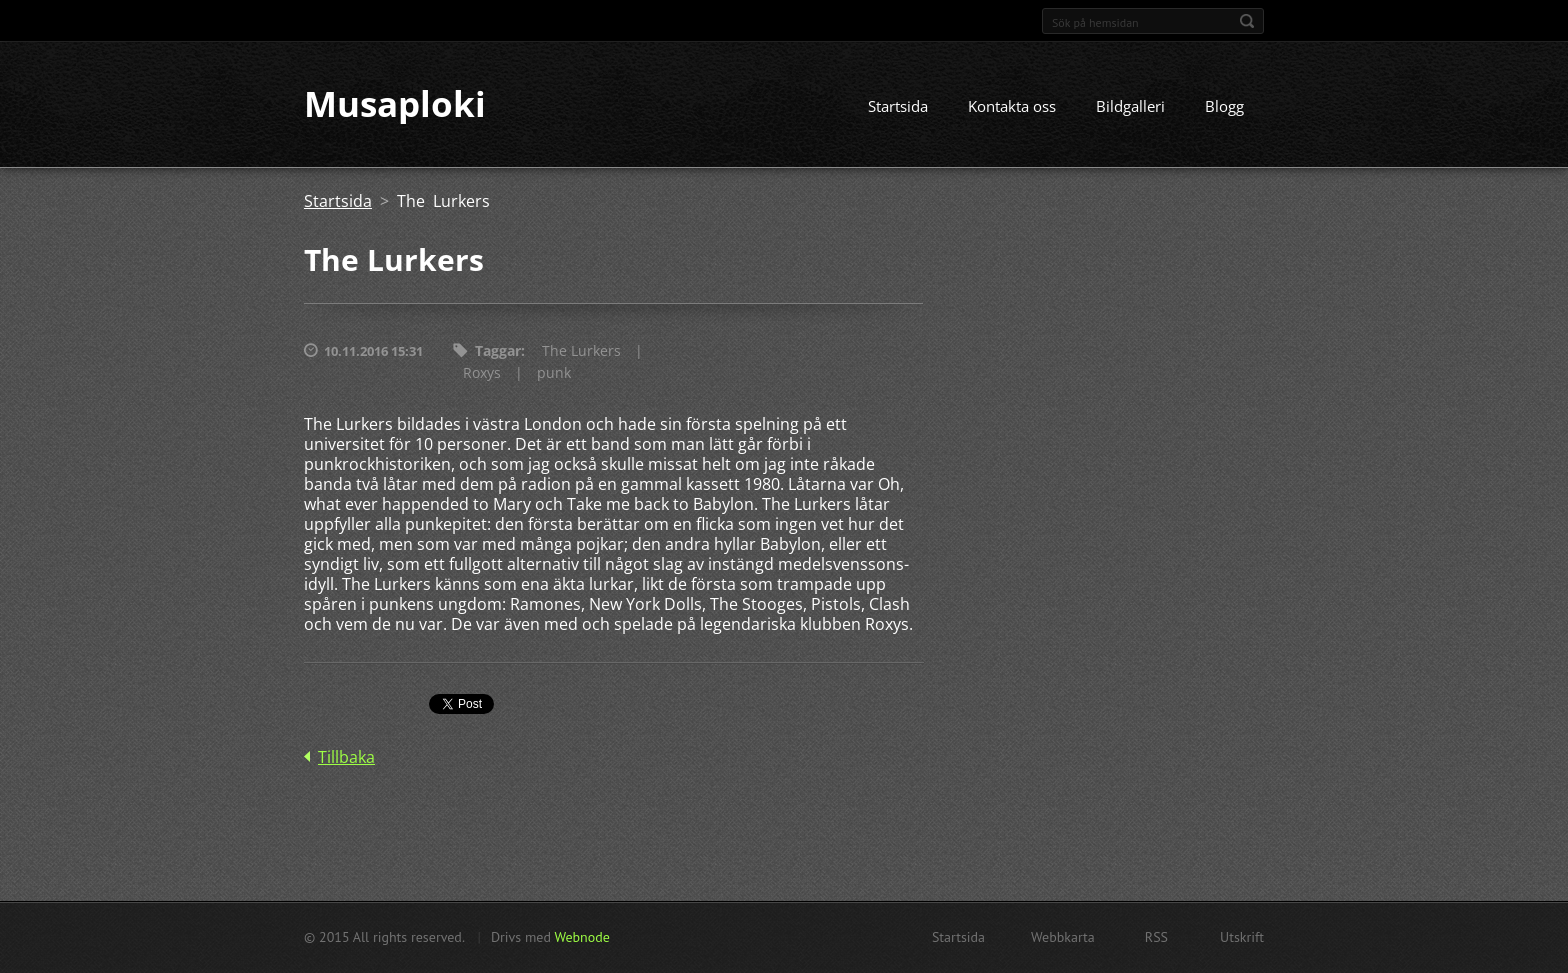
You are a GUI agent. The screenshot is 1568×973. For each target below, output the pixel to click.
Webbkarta (1063, 937)
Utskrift (1242, 937)
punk (554, 373)
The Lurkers (581, 351)
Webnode (581, 937)
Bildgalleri (1130, 107)
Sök (1247, 21)
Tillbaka (346, 758)
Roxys (482, 373)
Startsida (898, 107)
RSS (1156, 937)
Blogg (1224, 107)
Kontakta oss (1012, 107)
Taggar (498, 351)
